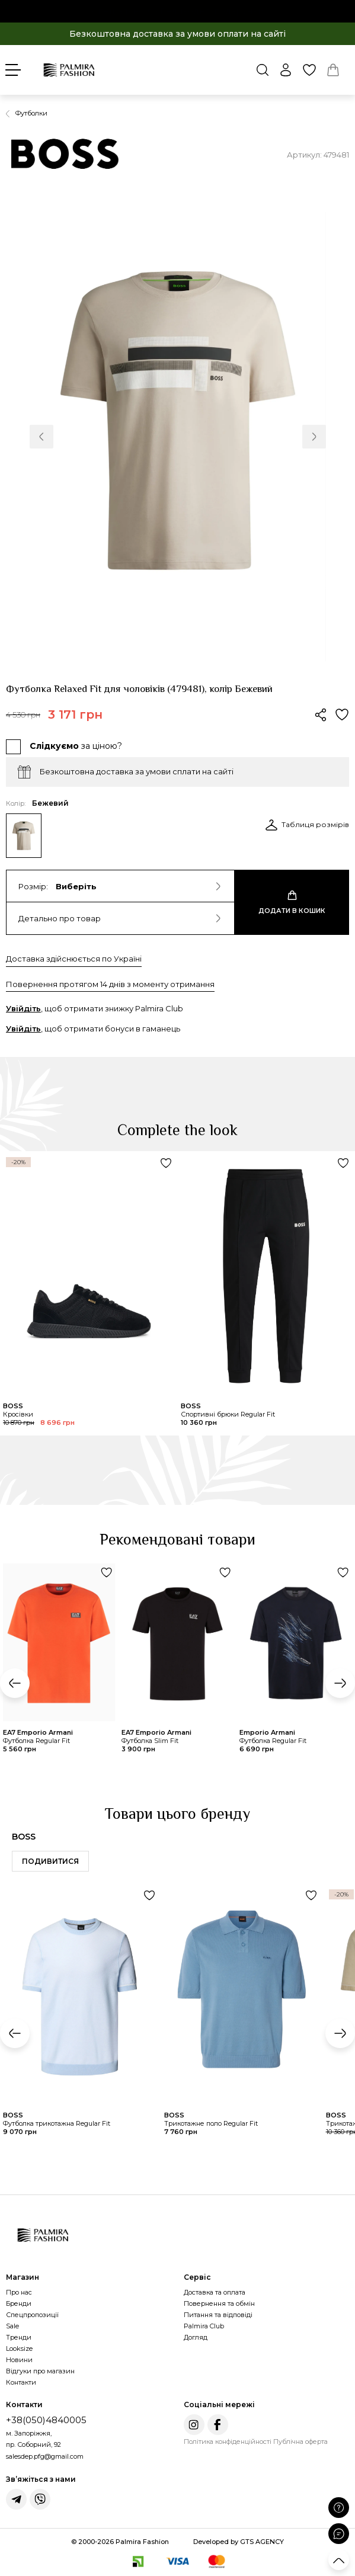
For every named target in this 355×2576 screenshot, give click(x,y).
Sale (12, 2326)
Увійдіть (23, 1008)
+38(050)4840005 (46, 2420)
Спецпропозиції (32, 2315)
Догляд (195, 2337)
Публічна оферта (300, 2441)
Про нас (19, 2292)
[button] (41, 436)
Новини (19, 2360)
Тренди (18, 2337)
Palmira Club (204, 2326)
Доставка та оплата (214, 2292)
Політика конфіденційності (227, 2441)
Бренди (18, 2303)
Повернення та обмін (219, 2303)
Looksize (19, 2348)
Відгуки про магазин (40, 2371)
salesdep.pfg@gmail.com (45, 2456)
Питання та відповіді (218, 2315)
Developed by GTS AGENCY (238, 2541)
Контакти (21, 2382)
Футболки (31, 113)
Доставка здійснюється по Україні (74, 958)
